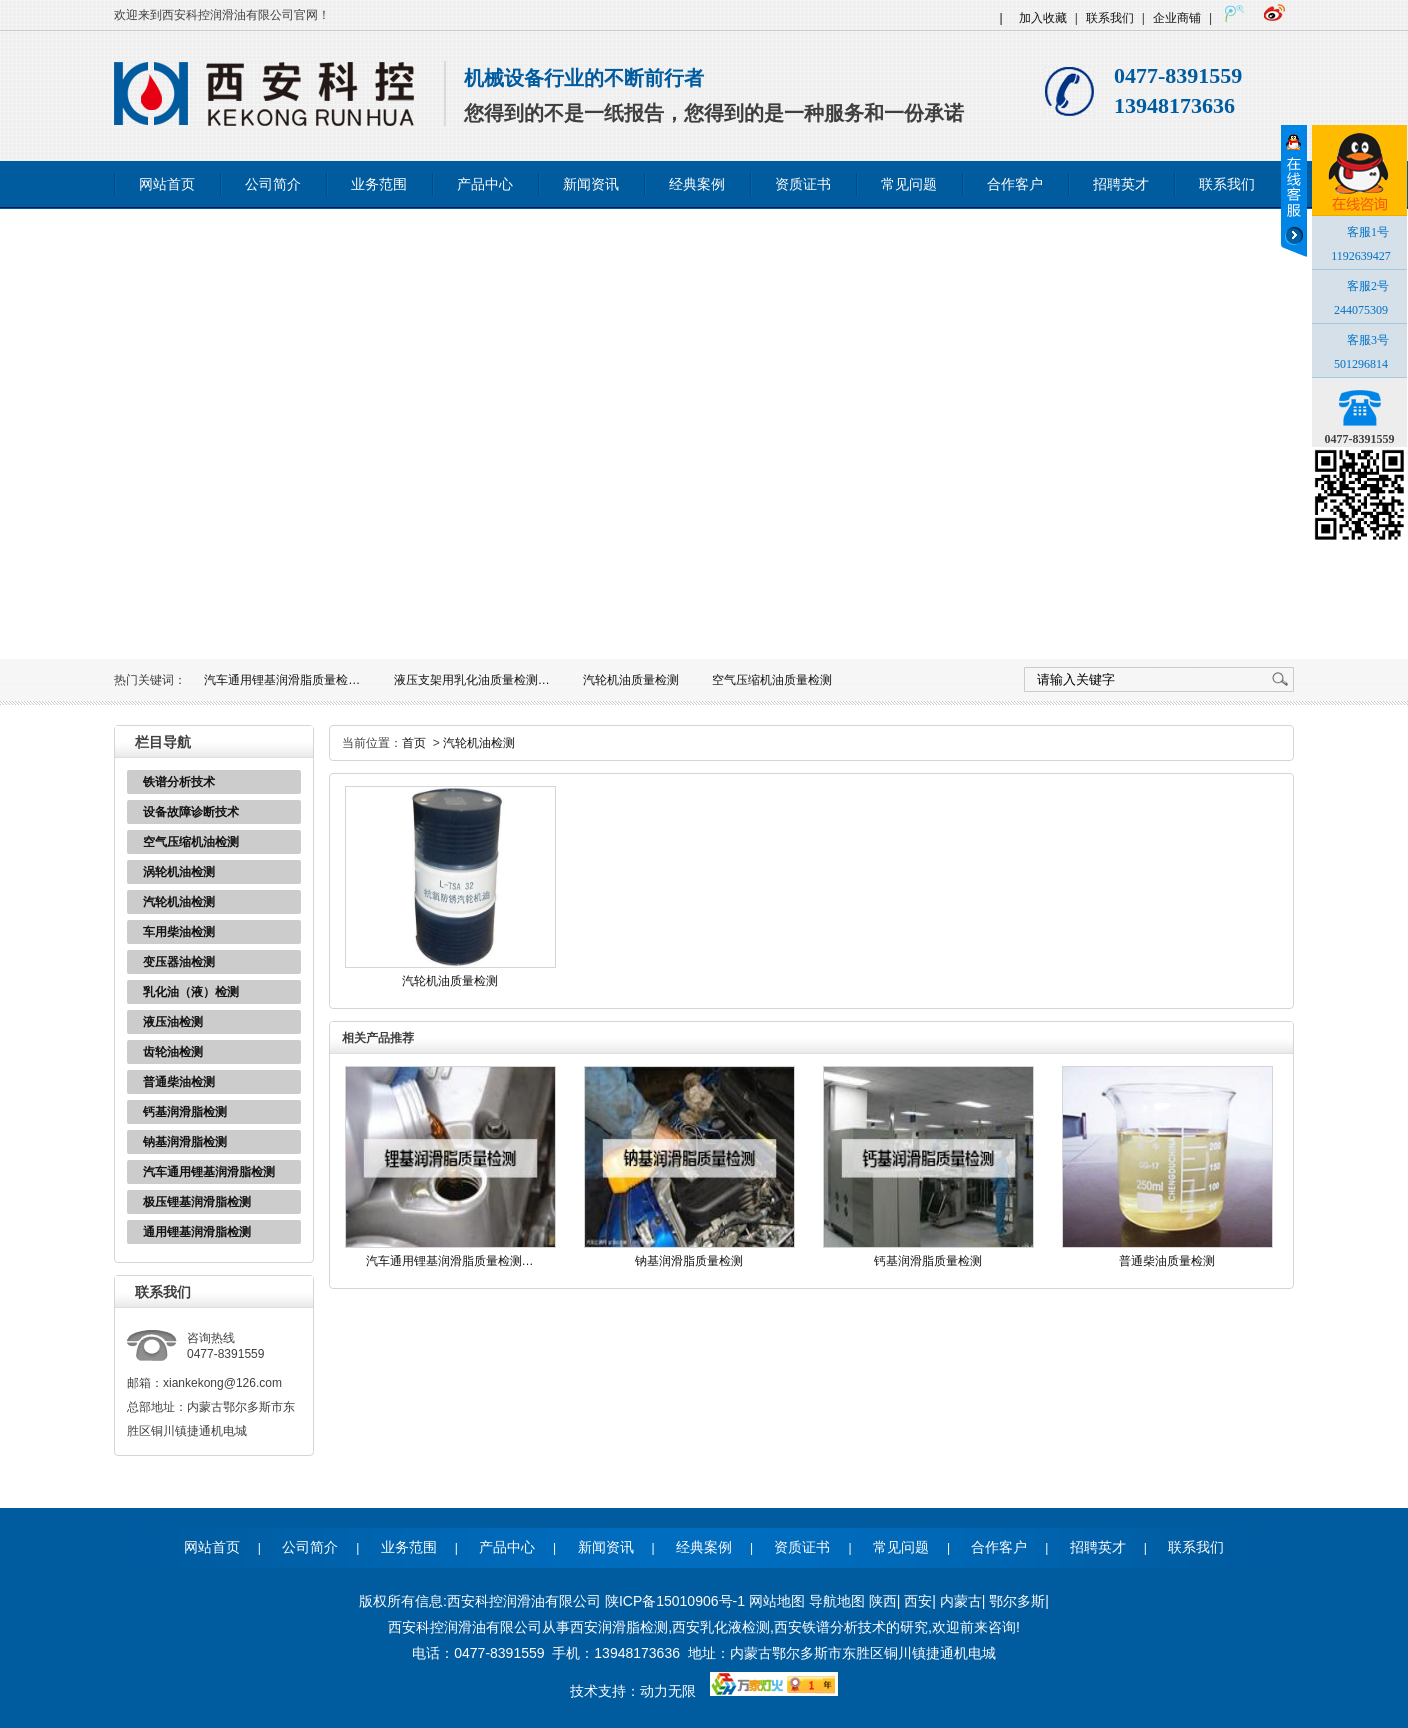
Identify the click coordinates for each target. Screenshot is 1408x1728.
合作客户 (1015, 184)
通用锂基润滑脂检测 (197, 1232)
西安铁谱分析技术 (830, 1627)
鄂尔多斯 (1017, 1601)
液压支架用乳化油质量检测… (472, 680)
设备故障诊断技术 (191, 812)
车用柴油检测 (179, 932)
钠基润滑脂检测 (185, 1142)
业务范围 (379, 184)
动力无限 (668, 1691)
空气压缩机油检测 (191, 842)
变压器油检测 (179, 962)
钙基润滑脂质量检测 (928, 1261)
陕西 (883, 1601)
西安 (918, 1601)
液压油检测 (173, 1022)
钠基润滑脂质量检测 (689, 1261)
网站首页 (167, 184)
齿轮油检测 (173, 1052)
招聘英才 (1121, 184)
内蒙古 (961, 1601)
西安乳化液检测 (721, 1627)
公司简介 (273, 184)
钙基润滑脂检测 (185, 1112)
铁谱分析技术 (179, 782)
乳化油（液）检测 (191, 992)
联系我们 (1110, 18)
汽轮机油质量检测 (631, 680)
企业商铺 (1177, 18)
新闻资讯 (591, 184)
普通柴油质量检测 (1167, 1261)
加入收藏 (1043, 18)
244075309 (1361, 310)
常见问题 (909, 184)
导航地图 (837, 1601)
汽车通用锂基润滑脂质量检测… (450, 1261)
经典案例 (697, 184)
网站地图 (777, 1601)
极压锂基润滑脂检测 (197, 1202)
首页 (414, 743)
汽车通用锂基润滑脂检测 (209, 1172)
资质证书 (803, 184)
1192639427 (1361, 256)
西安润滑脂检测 (619, 1627)
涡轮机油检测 (179, 872)
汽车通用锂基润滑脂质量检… (282, 680)
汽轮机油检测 (179, 902)
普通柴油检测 (179, 1082)
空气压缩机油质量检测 (772, 680)
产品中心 (485, 184)
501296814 (1361, 364)
